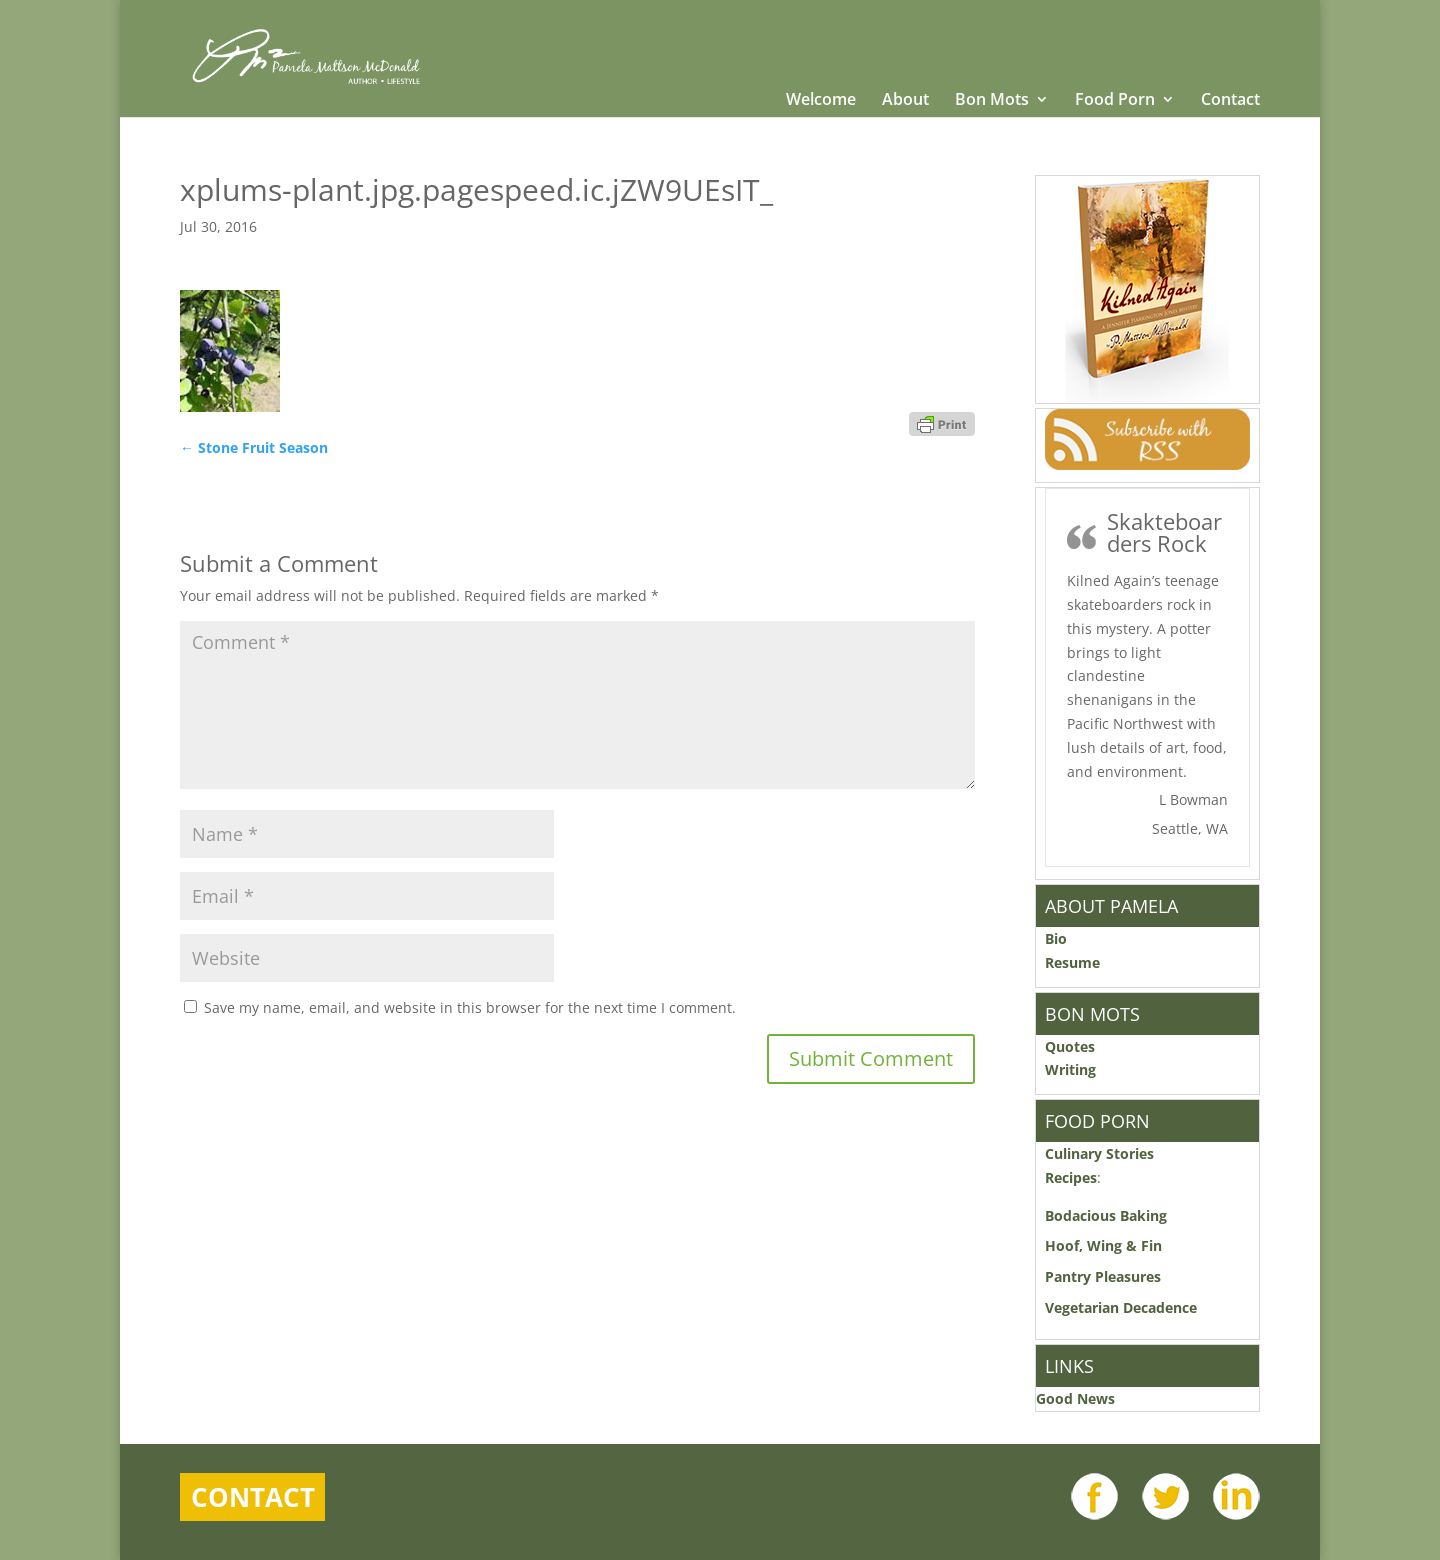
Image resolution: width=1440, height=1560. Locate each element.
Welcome (821, 101)
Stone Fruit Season (254, 447)
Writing (1070, 1069)
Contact (1230, 101)
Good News (1075, 1398)
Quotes (1070, 1046)
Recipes (1071, 1177)
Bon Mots (992, 101)
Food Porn (1115, 101)
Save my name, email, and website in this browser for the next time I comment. (470, 1007)
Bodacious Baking (1110, 1215)
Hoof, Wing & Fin (1103, 1245)
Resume (1072, 962)
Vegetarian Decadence (1121, 1307)
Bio (1056, 938)
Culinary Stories (1099, 1153)
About (905, 101)
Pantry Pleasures (1103, 1276)
